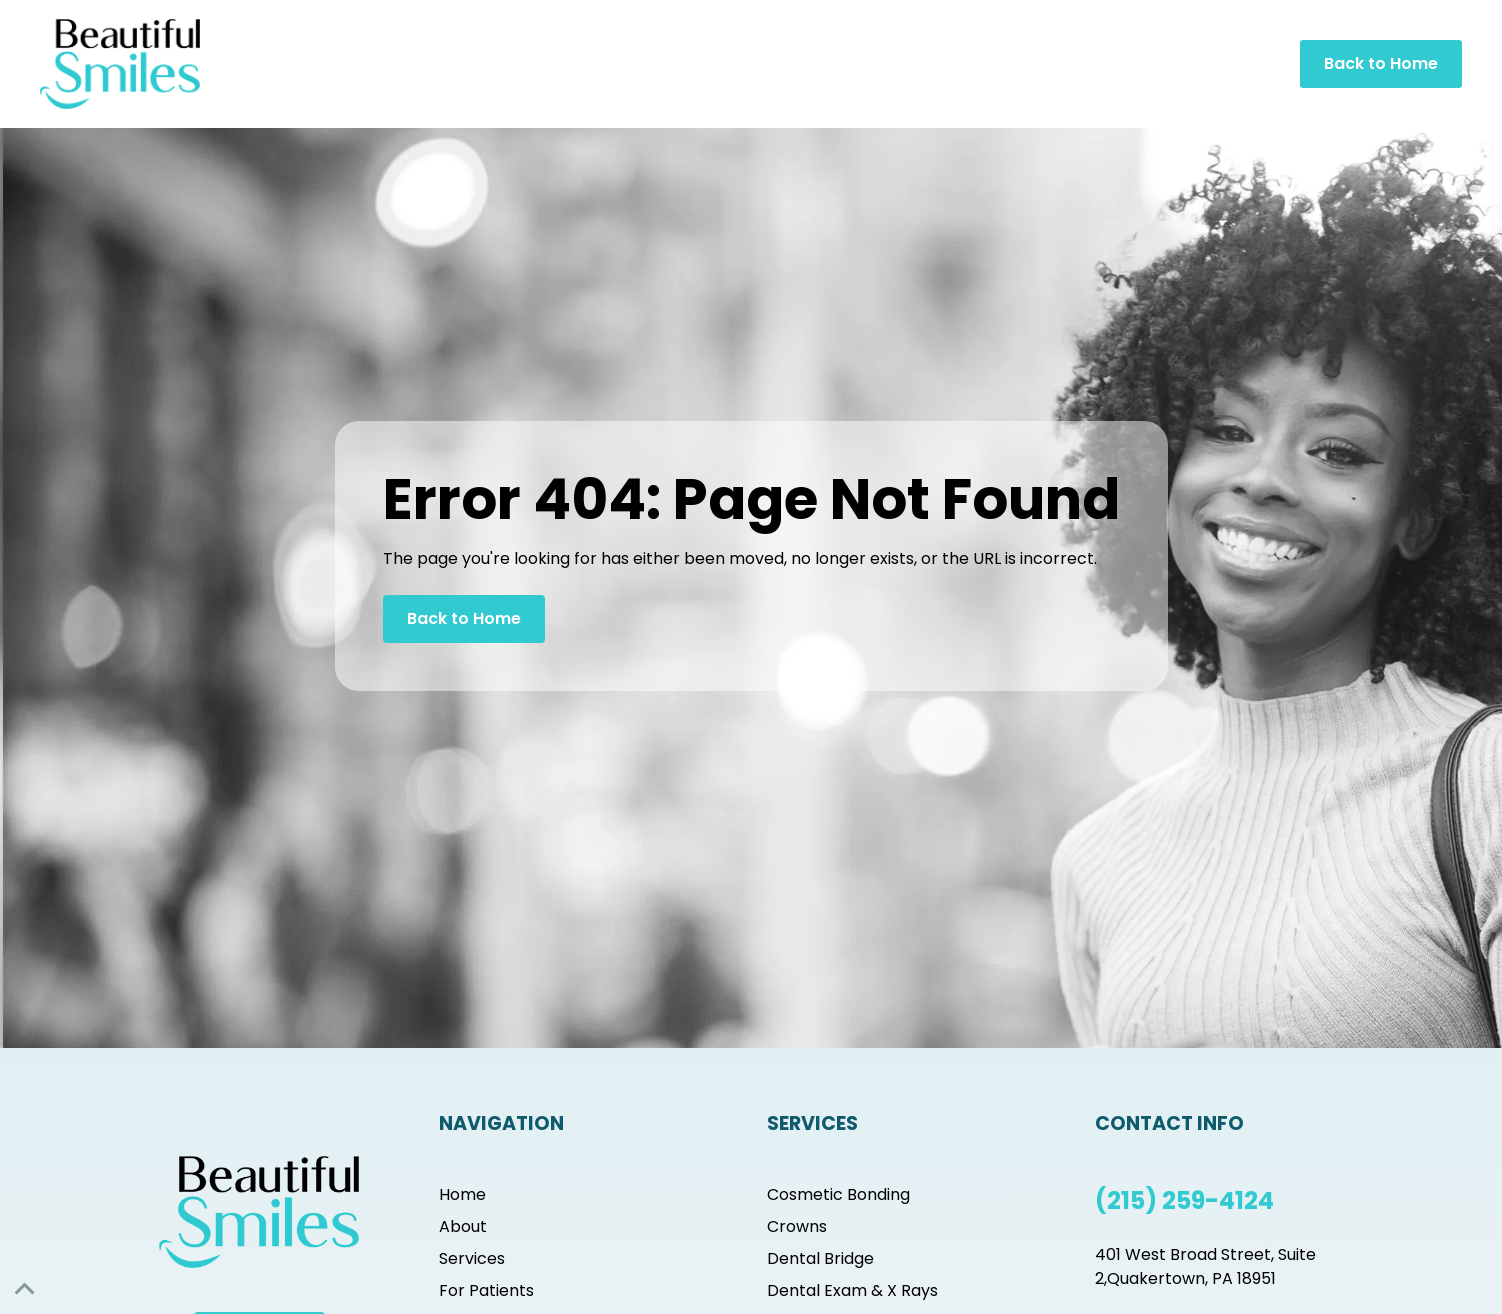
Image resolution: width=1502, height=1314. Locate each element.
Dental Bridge (820, 1258)
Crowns (797, 1226)
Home (462, 1194)
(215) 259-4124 (1184, 1200)
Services (472, 1258)
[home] (120, 64)
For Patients (486, 1290)
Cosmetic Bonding (838, 1194)
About (463, 1226)
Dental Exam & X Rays (852, 1290)
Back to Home (1381, 63)
